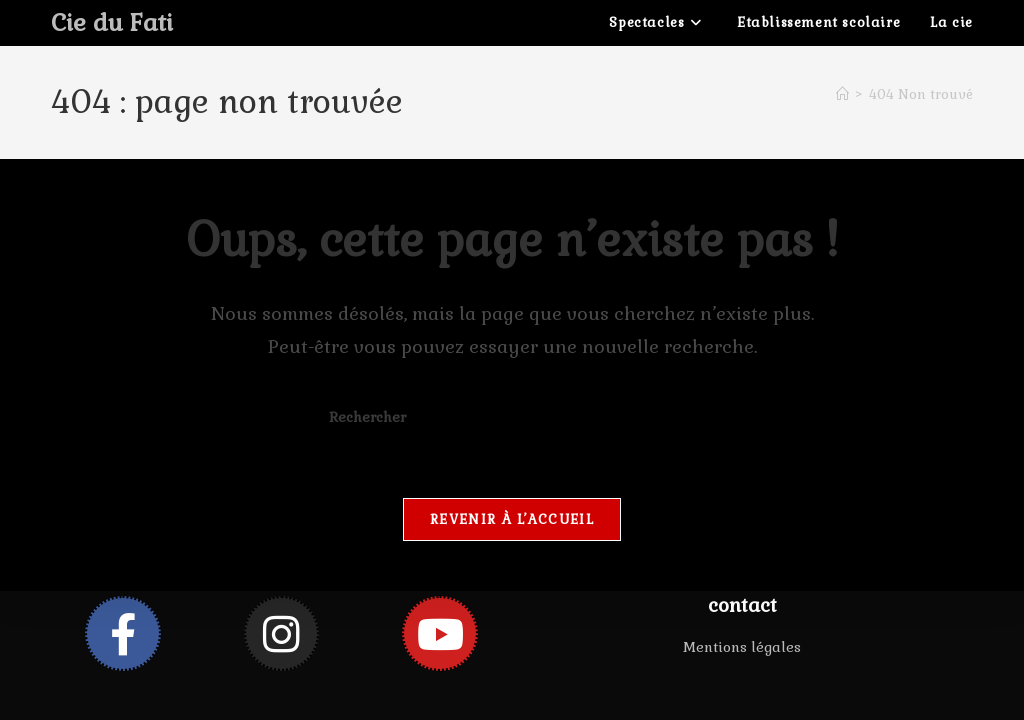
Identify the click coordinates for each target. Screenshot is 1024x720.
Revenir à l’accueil (512, 519)
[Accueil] (842, 94)
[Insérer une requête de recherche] (512, 418)
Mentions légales (742, 647)
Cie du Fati (112, 22)
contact (742, 605)
